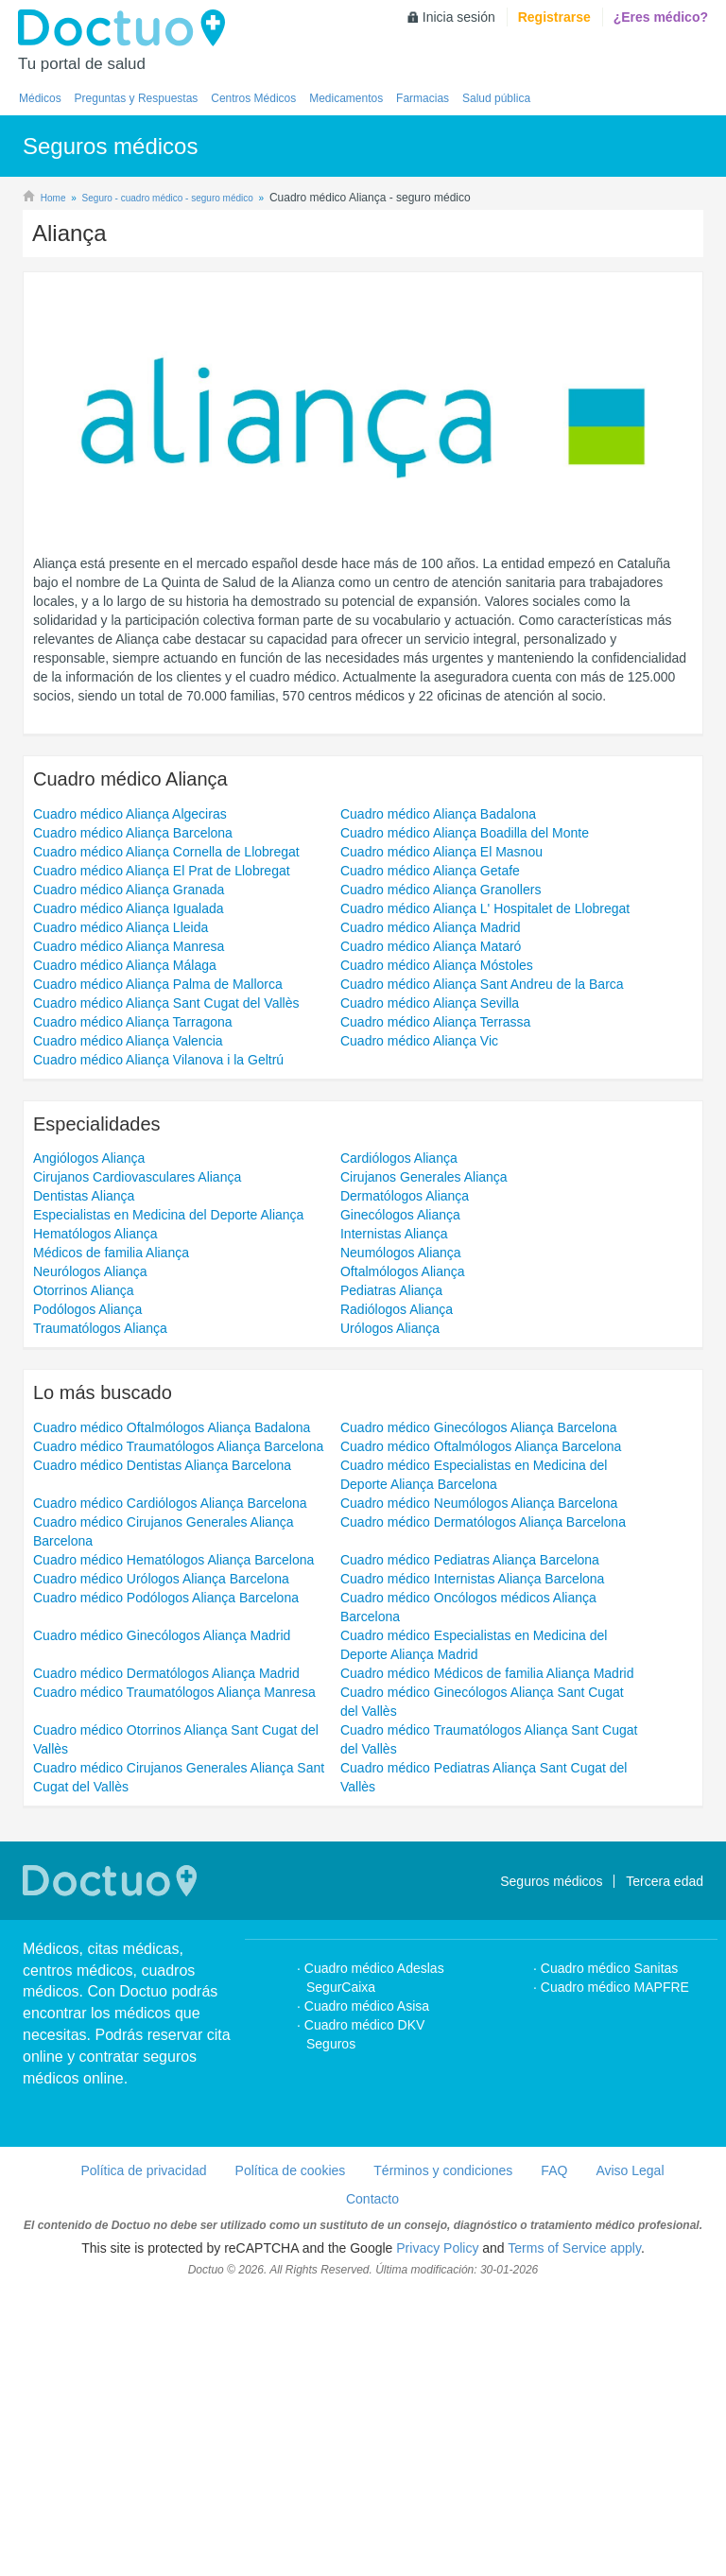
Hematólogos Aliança (95, 1517)
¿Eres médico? (661, 17)
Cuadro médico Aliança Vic (419, 1324)
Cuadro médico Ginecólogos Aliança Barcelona (478, 1711)
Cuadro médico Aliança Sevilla (429, 1286)
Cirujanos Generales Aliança (424, 1460)
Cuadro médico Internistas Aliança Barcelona (472, 1862)
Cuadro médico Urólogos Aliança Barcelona (161, 1862)
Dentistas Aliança (83, 1479)
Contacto (372, 2482)
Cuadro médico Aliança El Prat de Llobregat (161, 1154)
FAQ (554, 2454)
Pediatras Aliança (391, 1574)
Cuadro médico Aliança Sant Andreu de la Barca (482, 1267)
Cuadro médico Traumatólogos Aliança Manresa (174, 1975)
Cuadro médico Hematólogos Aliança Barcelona (173, 1843)
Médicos (40, 98)
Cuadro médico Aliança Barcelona (133, 1116)
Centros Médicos (253, 98)
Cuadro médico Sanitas (610, 2251)
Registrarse (554, 17)
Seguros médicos (551, 2164)
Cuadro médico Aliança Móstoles (436, 1248)
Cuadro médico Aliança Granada (128, 1173)
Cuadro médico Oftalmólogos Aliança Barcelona (480, 1730)
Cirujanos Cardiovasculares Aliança (137, 1460)
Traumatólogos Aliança (100, 1611)
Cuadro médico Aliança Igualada (128, 1192)
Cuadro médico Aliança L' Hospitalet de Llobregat (485, 1192)
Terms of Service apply (574, 2531)
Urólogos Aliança (390, 1611)
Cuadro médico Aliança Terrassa (435, 1305)
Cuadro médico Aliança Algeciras (130, 1097)
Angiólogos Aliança (89, 1441)
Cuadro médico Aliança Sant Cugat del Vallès (166, 1286)
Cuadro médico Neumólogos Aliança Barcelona (478, 1786)
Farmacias (422, 98)
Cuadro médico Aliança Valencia (128, 1324)
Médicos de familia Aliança (111, 1536)
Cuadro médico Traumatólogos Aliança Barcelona (178, 1730)
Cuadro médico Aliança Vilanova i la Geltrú (158, 1343)
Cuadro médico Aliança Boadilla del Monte (464, 1116)
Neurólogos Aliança (90, 1555)
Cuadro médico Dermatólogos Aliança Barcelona (483, 1805)
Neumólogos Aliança (400, 1536)
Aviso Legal (630, 2454)
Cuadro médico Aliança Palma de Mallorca (158, 1267)
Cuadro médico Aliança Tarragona (133, 1305)
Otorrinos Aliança (83, 1574)
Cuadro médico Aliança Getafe (430, 1154)
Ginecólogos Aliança (400, 1498)
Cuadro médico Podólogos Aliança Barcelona (166, 1881)
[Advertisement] (363, 347)
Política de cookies (290, 2454)
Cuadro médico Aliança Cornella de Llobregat (166, 1135)
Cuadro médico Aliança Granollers (440, 1173)
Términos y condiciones (442, 2454)
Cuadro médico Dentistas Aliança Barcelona (162, 1748)
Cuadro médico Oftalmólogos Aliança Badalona (171, 1711)
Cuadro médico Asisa (366, 2289)
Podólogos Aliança (87, 1592)
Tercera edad (664, 2164)
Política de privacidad (143, 2454)
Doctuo (126, 28)
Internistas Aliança (394, 1517)
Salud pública (496, 98)
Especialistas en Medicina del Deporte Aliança (168, 1498)
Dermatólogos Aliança (404, 1479)
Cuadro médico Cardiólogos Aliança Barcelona (170, 1786)
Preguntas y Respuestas (137, 98)
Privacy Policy (437, 2531)
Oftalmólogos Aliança (402, 1555)
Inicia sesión (459, 17)
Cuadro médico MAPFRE (615, 2270)
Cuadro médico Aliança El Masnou (441, 1135)
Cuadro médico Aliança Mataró (430, 1229)
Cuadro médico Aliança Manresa (128, 1229)
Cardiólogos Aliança (399, 1441)
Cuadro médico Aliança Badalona (438, 1097)
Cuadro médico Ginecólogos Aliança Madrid (161, 1919)
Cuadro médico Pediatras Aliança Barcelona (469, 1843)
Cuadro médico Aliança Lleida (120, 1211)
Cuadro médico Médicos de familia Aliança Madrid (486, 1956)
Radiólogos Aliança (396, 1592)
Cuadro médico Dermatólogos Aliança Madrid (166, 1956)
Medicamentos (346, 98)
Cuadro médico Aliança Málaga (124, 1248)
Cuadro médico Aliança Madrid (430, 1211)
